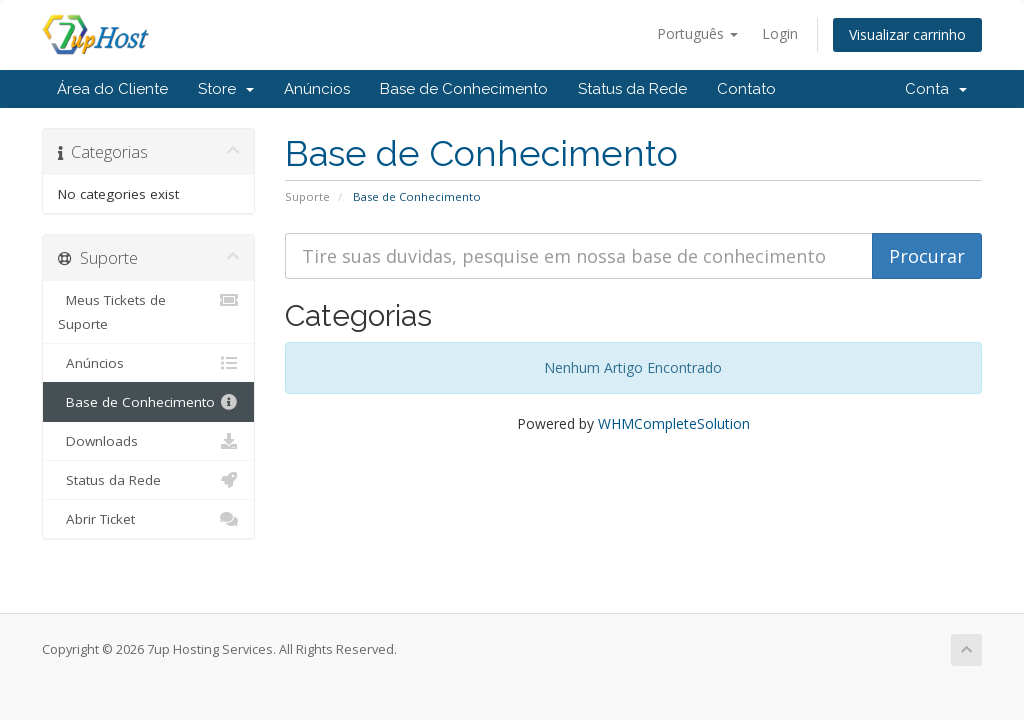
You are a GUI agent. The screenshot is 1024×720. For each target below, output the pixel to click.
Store (226, 89)
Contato (746, 89)
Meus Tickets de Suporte (148, 310)
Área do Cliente (112, 89)
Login (780, 33)
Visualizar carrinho (907, 34)
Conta (936, 89)
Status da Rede (632, 89)
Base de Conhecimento (464, 89)
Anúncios (317, 89)
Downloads (148, 441)
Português (697, 33)
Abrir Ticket (148, 519)
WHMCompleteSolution (674, 423)
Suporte (307, 196)
